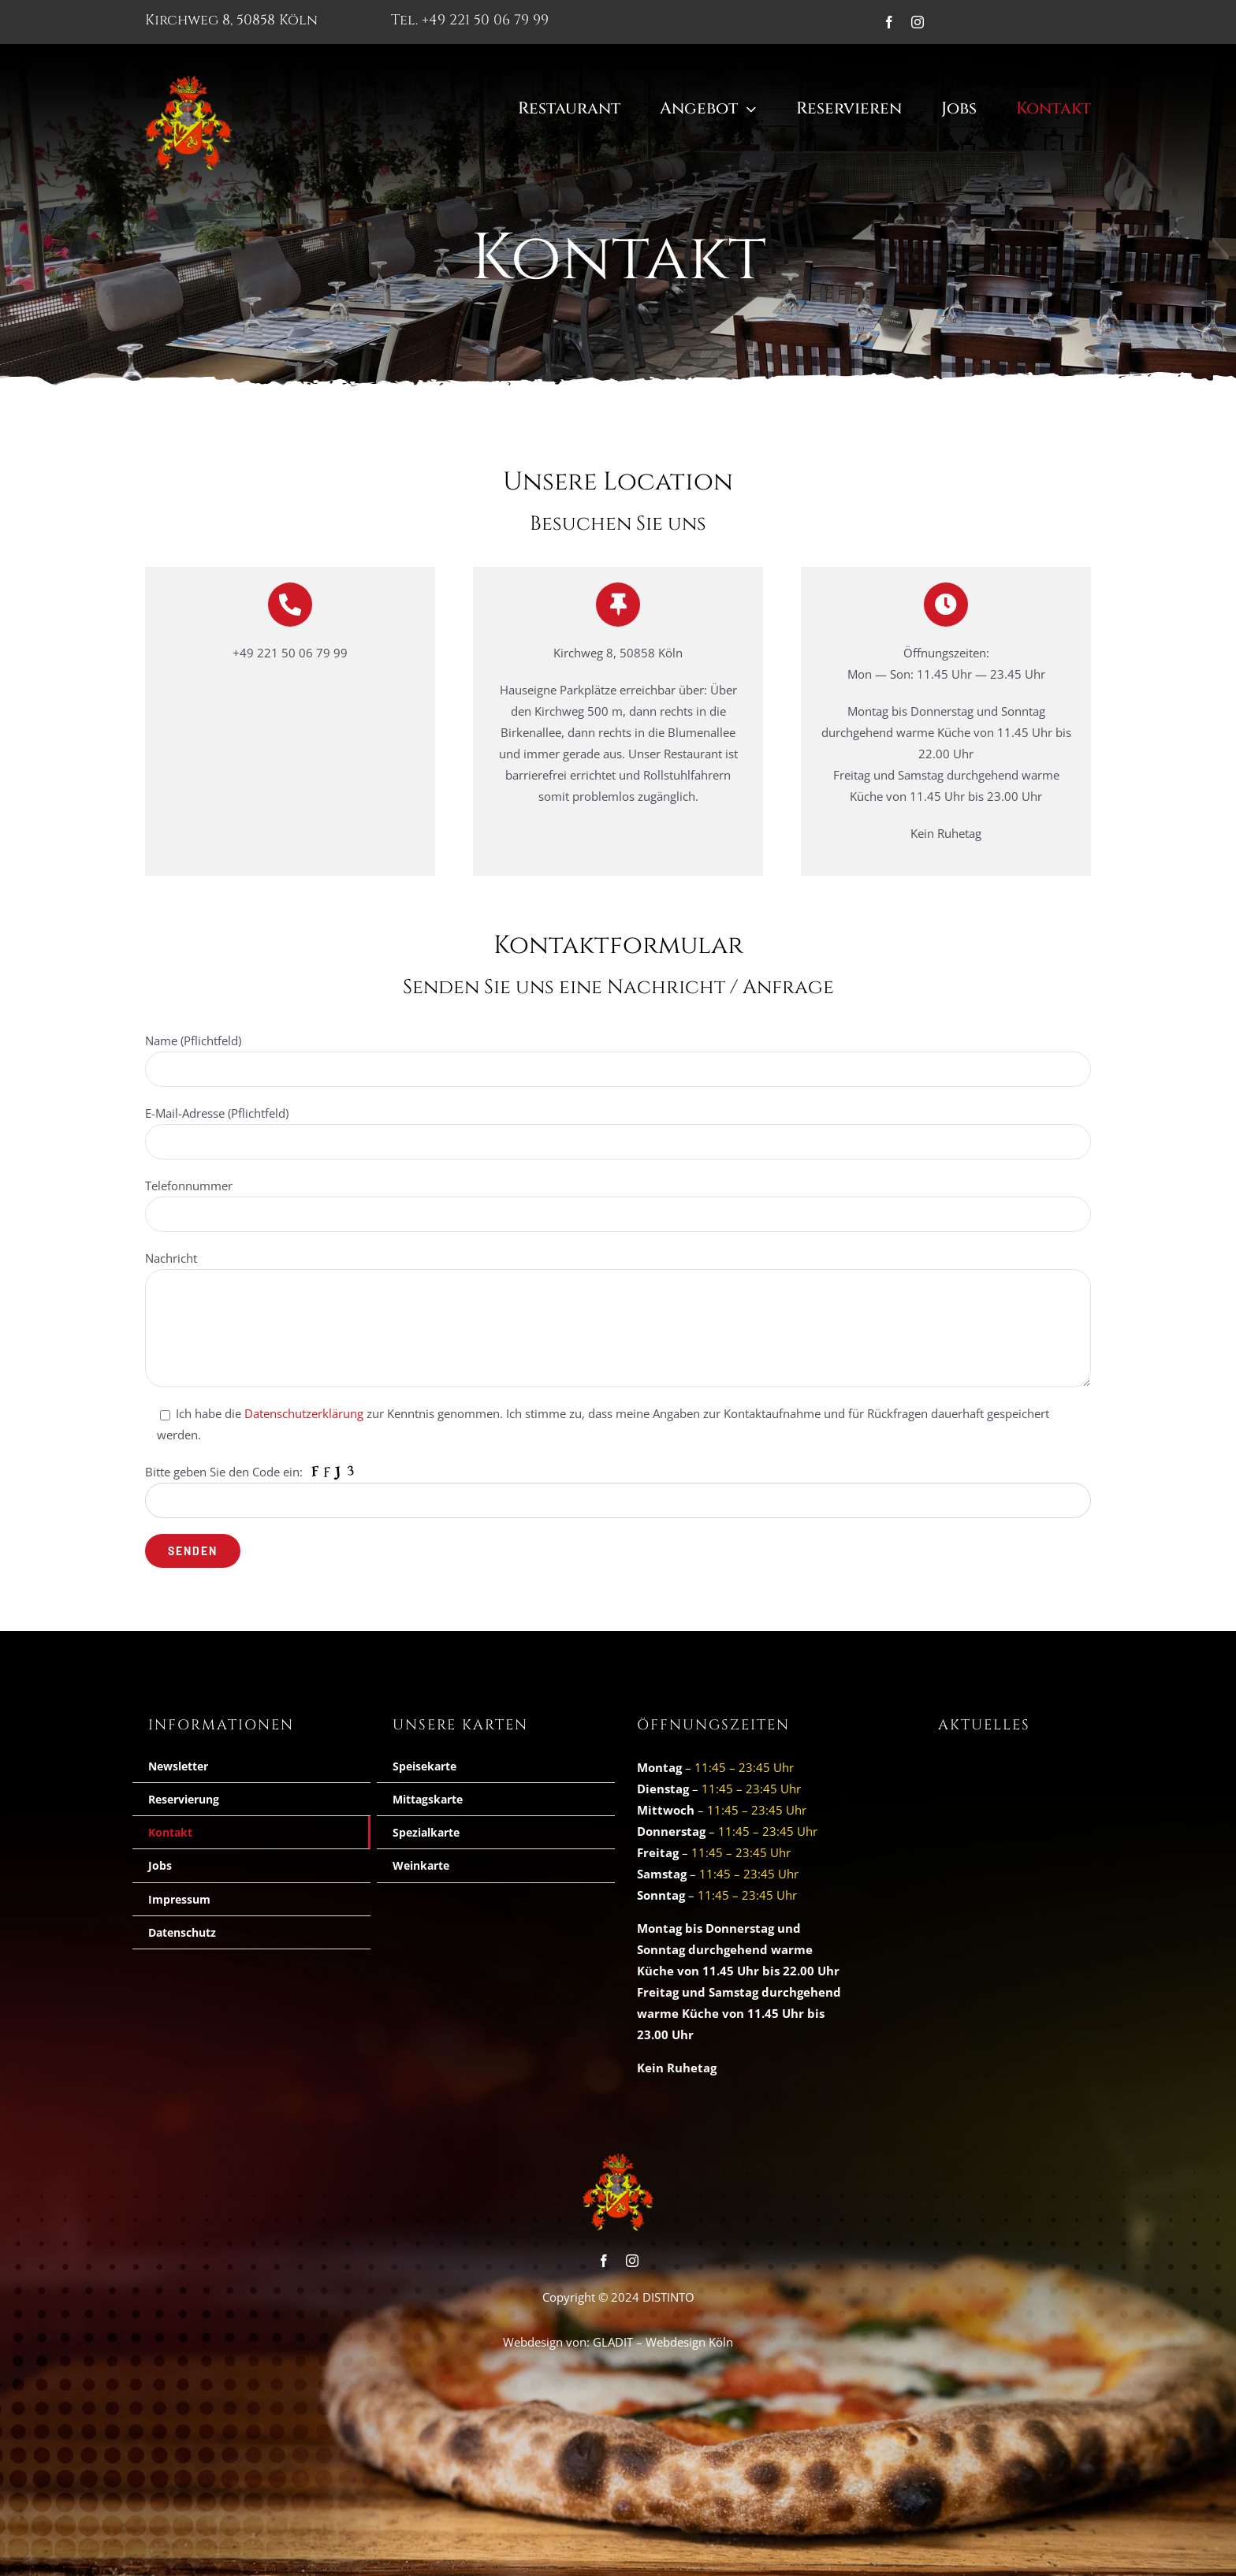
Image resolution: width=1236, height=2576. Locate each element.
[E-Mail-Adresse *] (618, 1386)
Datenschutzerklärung (668, 1431)
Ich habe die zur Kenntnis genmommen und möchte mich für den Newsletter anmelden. (619, 1454)
